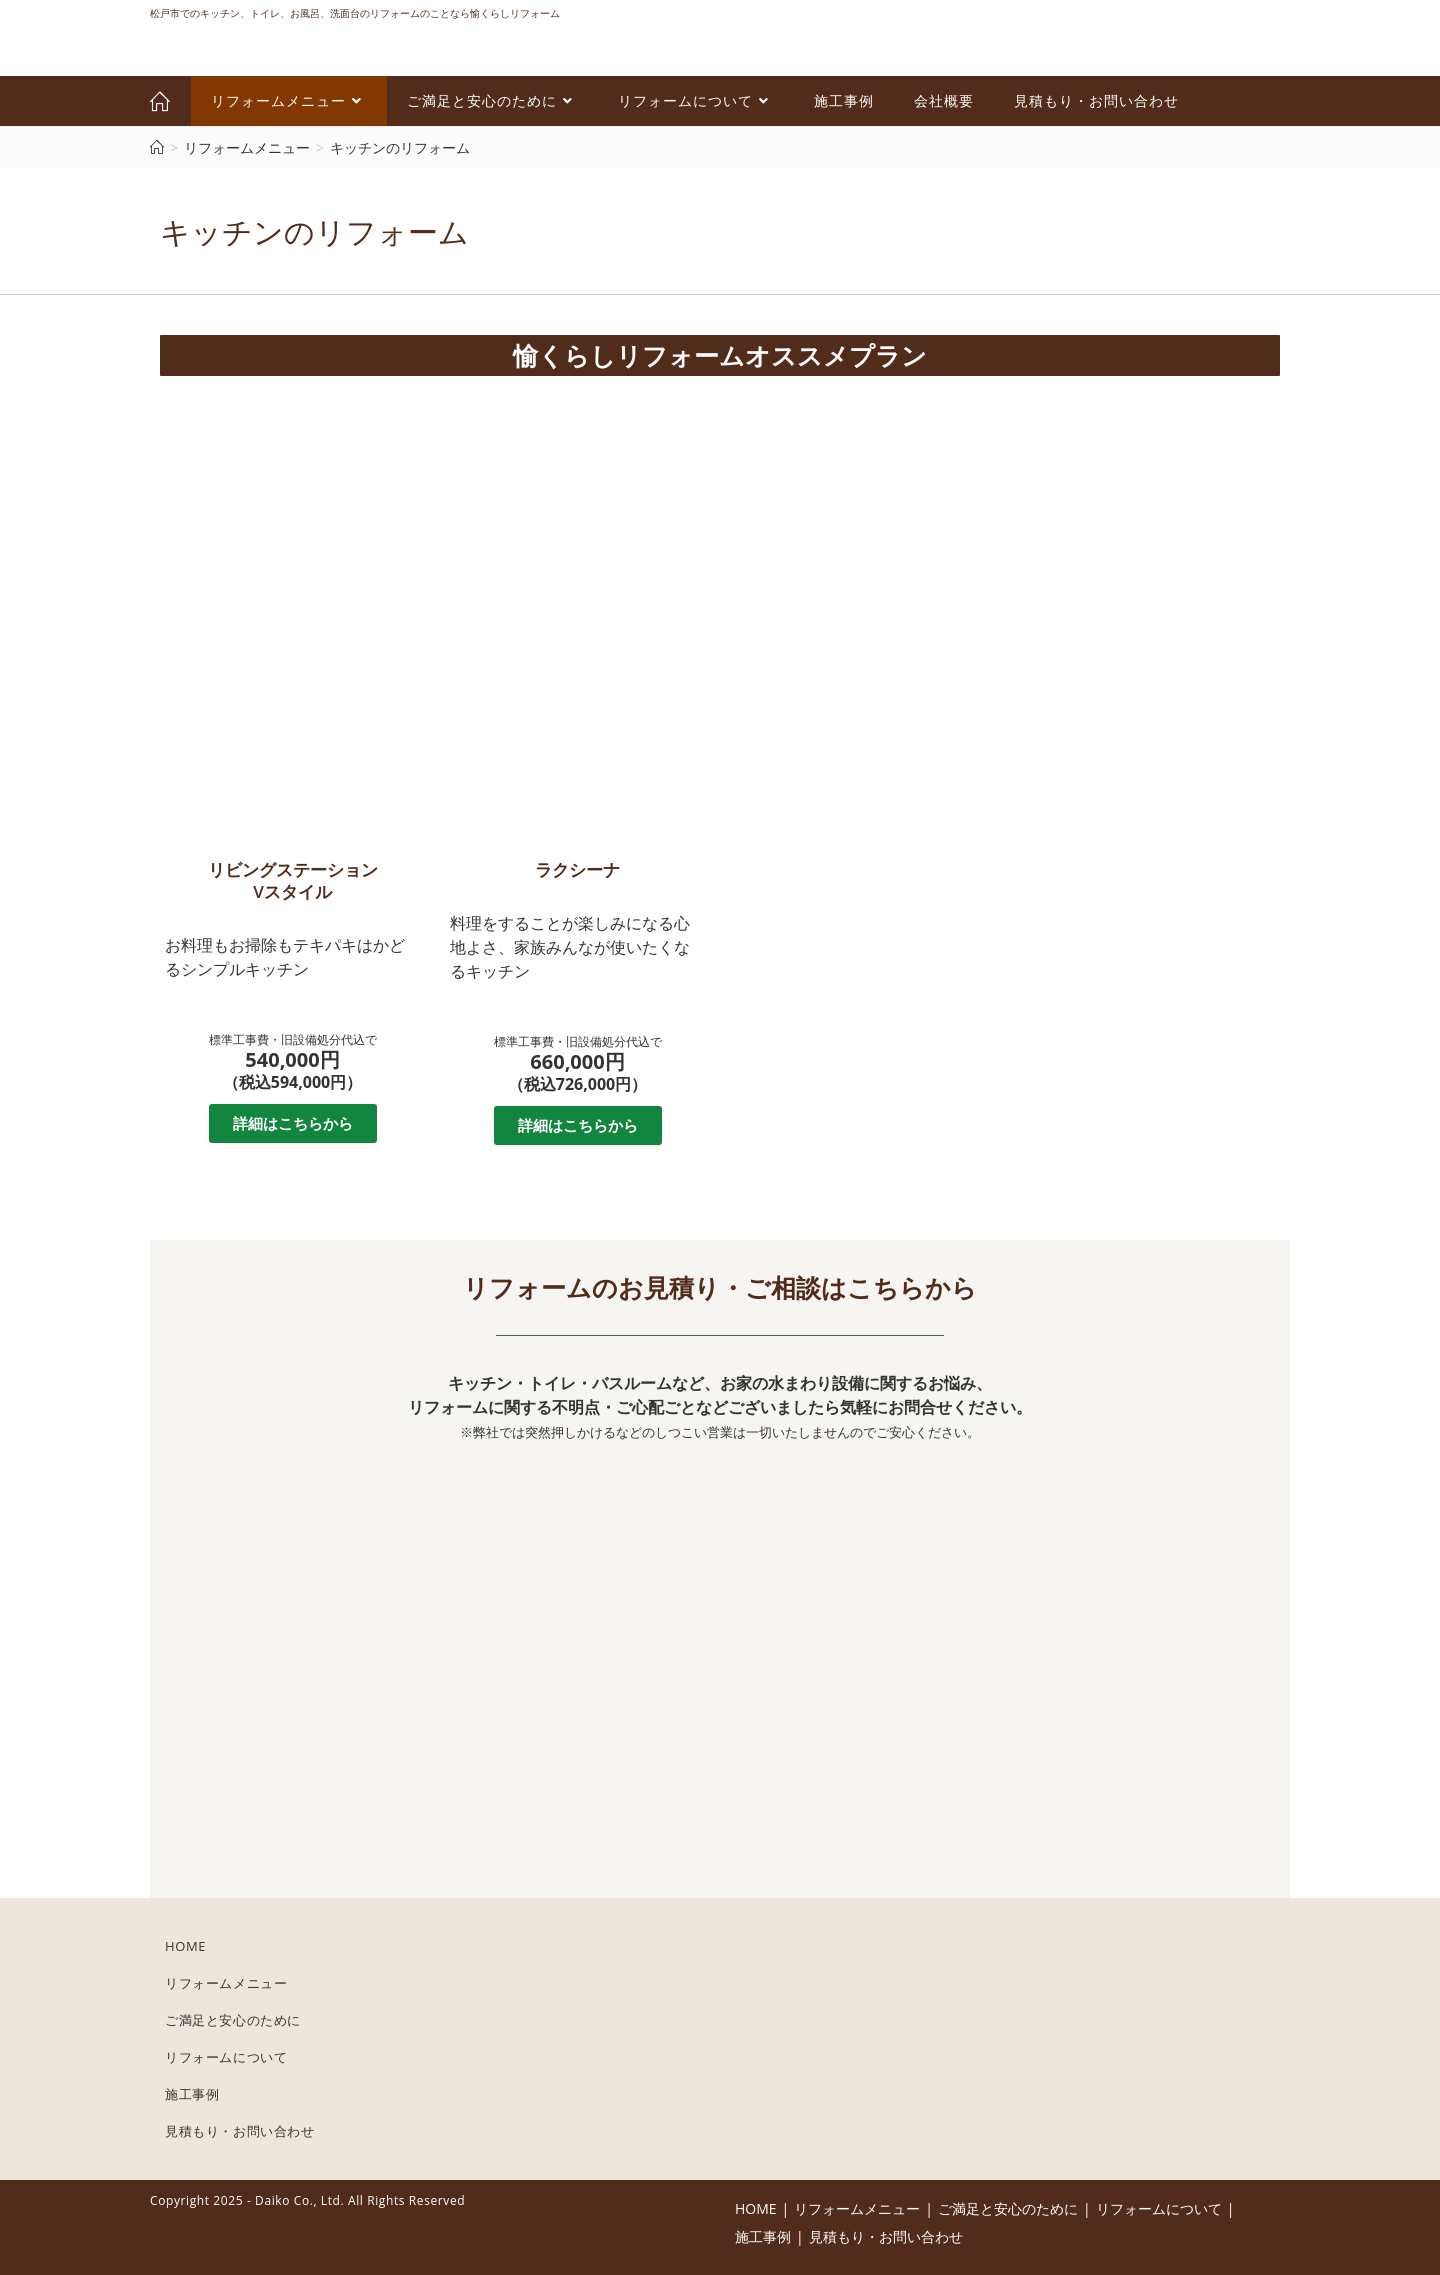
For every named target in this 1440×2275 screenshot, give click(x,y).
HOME (185, 1946)
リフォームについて (226, 2057)
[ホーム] (157, 147)
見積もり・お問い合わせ (240, 2131)
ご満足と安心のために (233, 2020)
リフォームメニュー (226, 1983)
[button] (293, 1123)
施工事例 (192, 2094)
